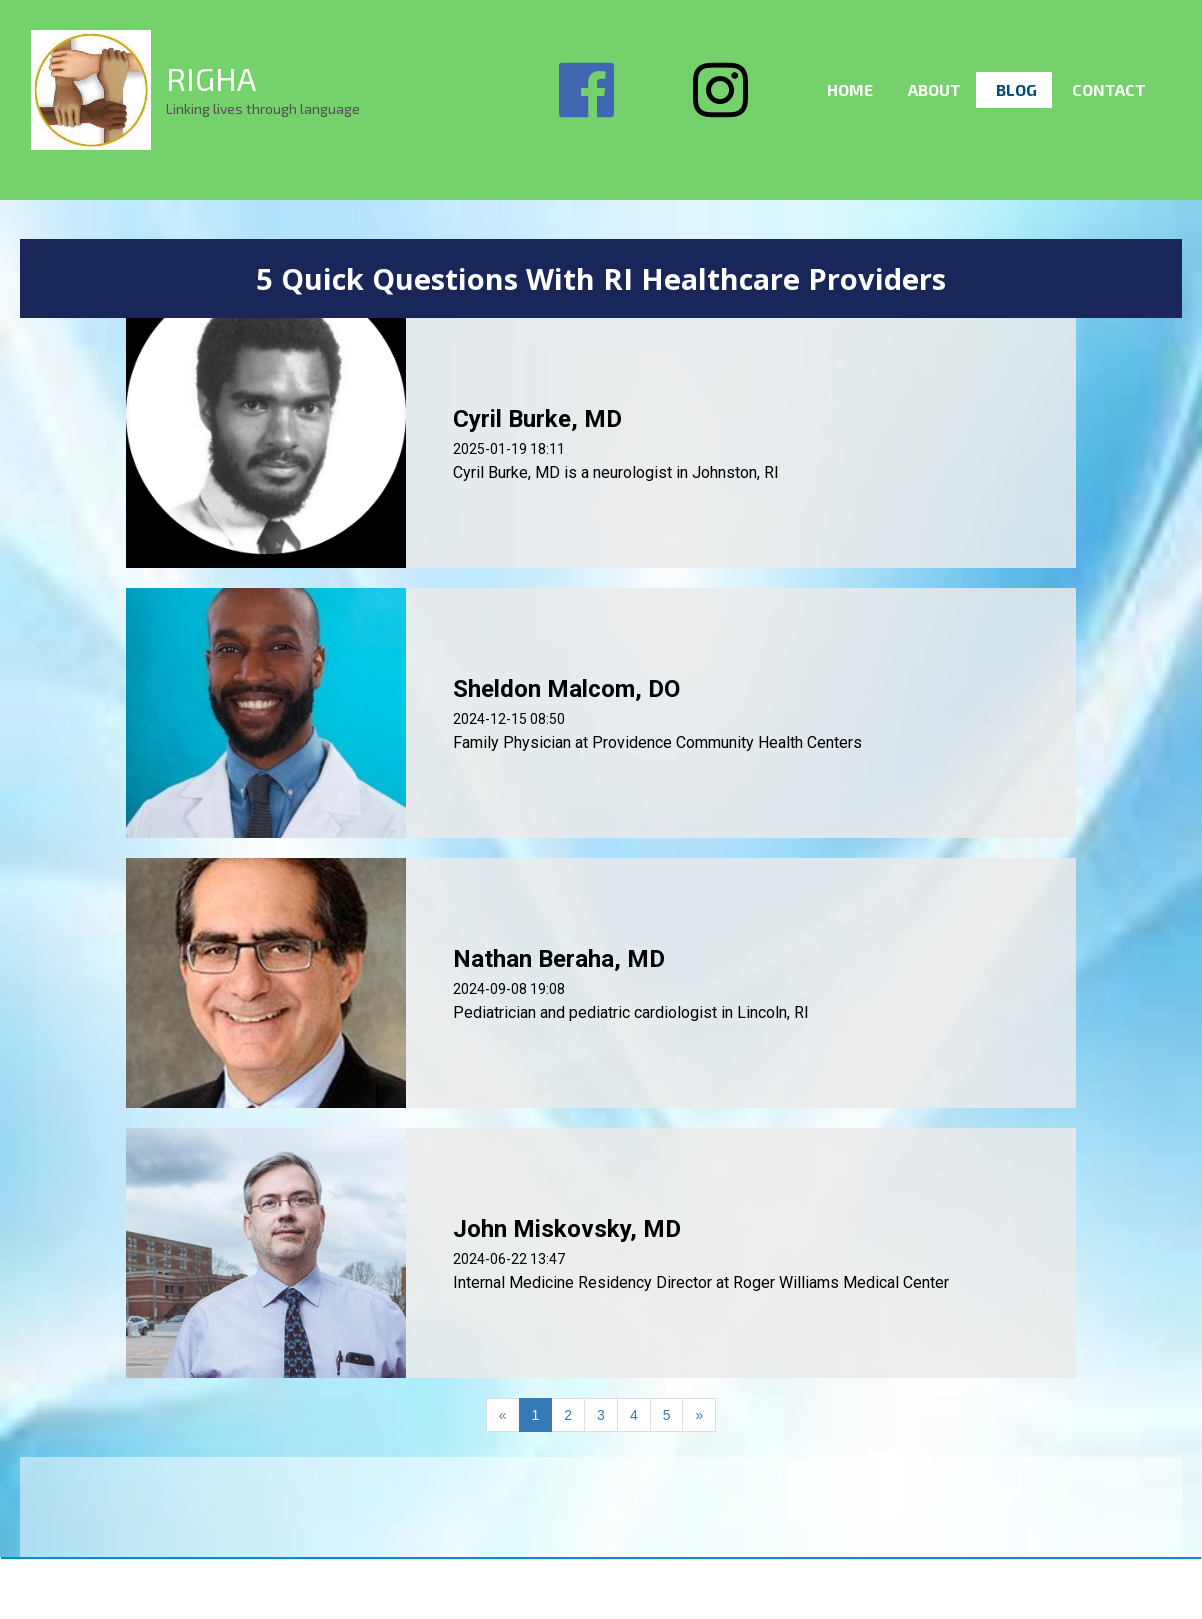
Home (850, 89)
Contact (1109, 89)
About (934, 89)
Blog (1016, 89)
